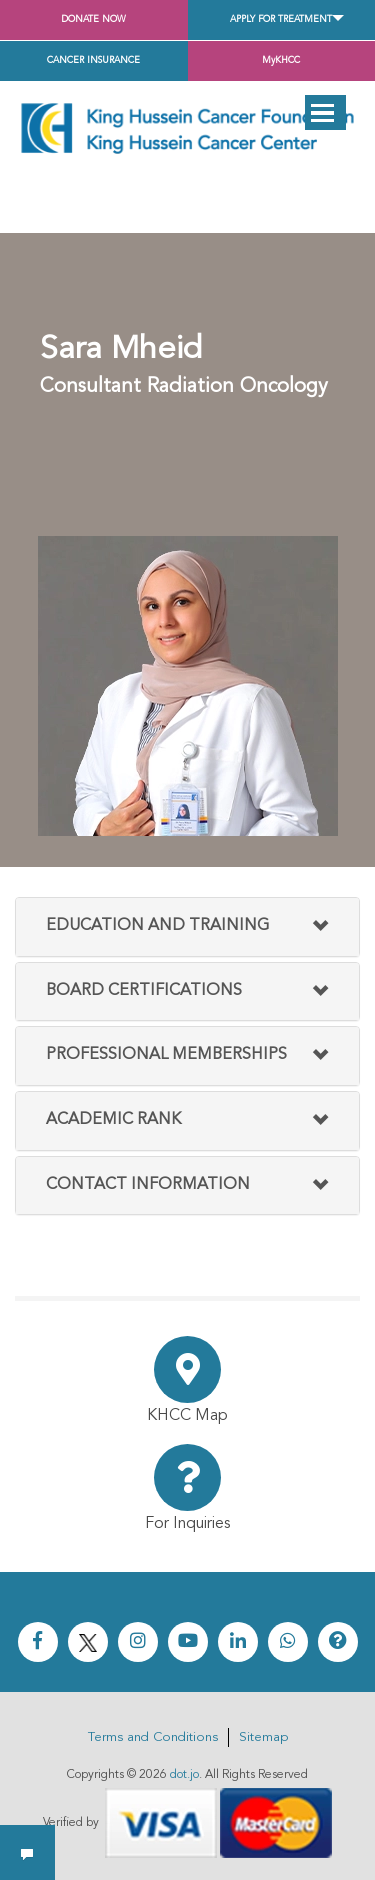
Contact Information (148, 1185)
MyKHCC (281, 60)
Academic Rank (113, 1120)
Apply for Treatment (281, 19)
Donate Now (93, 19)
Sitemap (263, 1737)
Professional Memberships (166, 1055)
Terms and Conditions (153, 1737)
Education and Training (157, 926)
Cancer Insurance (93, 60)
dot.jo (184, 1775)
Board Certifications (144, 991)
